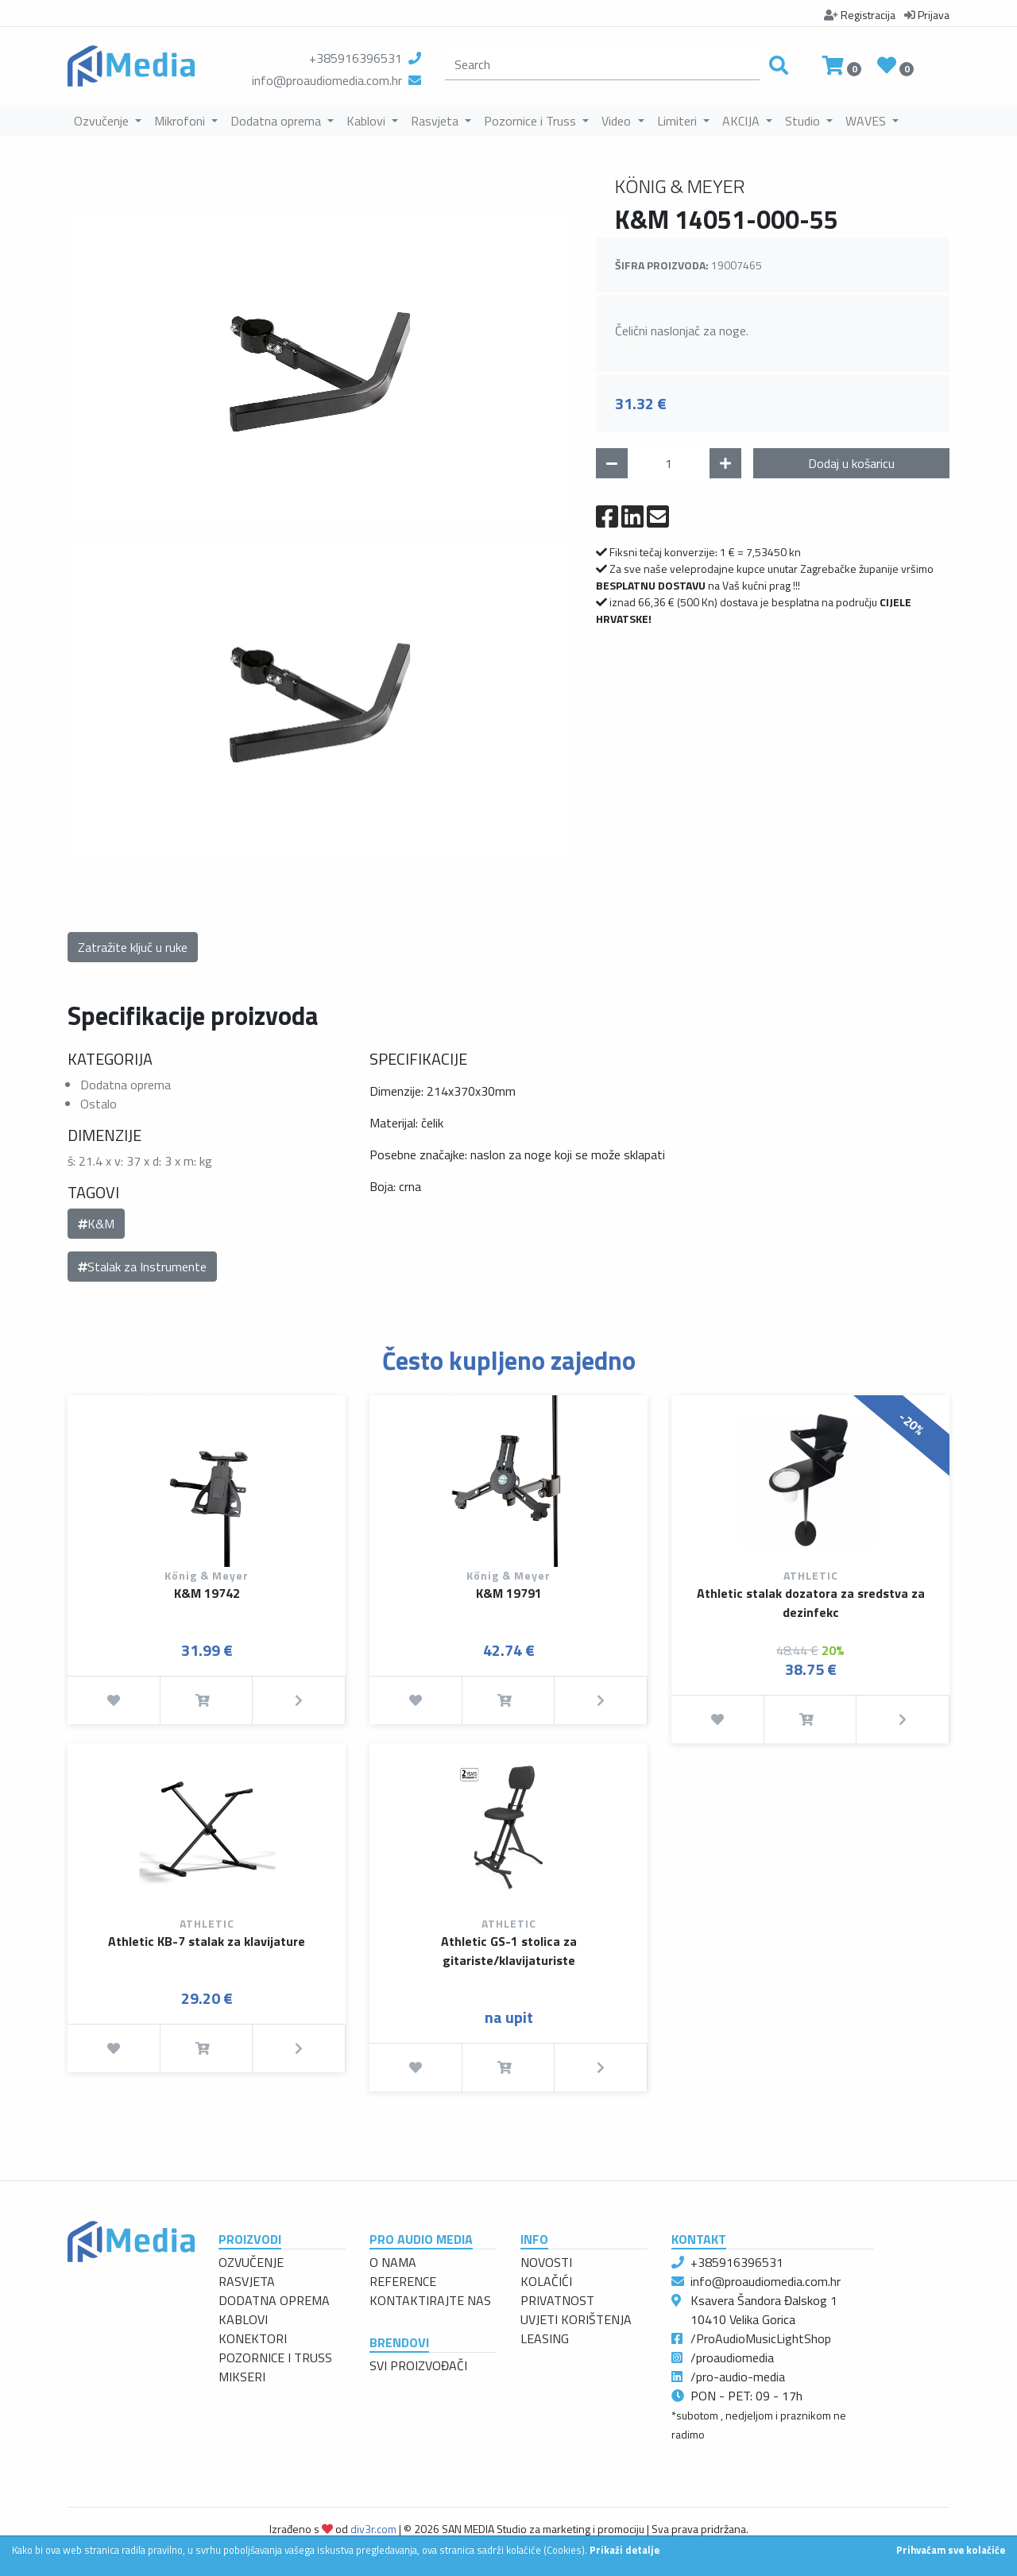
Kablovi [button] (367, 120)
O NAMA (392, 2262)
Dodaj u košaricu (851, 463)
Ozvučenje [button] (103, 120)
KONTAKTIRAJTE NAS (430, 2300)
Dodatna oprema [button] (277, 120)
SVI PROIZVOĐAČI (418, 2365)
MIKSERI (241, 2376)
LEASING (544, 2338)
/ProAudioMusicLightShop (760, 2338)
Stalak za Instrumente (142, 1266)
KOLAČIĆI (546, 2281)
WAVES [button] (867, 120)
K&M (96, 1223)
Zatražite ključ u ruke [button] (133, 947)
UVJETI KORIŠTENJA (576, 2319)
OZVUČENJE (251, 2262)
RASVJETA (246, 2281)
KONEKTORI (252, 2338)
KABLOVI (243, 2319)
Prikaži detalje (624, 2550)
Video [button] (617, 120)
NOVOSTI (546, 2262)
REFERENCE (402, 2281)
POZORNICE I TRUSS (275, 2357)
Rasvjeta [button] (436, 120)
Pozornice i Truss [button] (531, 120)
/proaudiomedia (732, 2357)
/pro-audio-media (737, 2376)
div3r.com (373, 2528)
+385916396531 (355, 58)
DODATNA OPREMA (274, 2300)
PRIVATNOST (557, 2300)
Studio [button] (804, 120)
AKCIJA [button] (742, 120)
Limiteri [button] (678, 120)
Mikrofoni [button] (181, 120)
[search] (602, 65)
